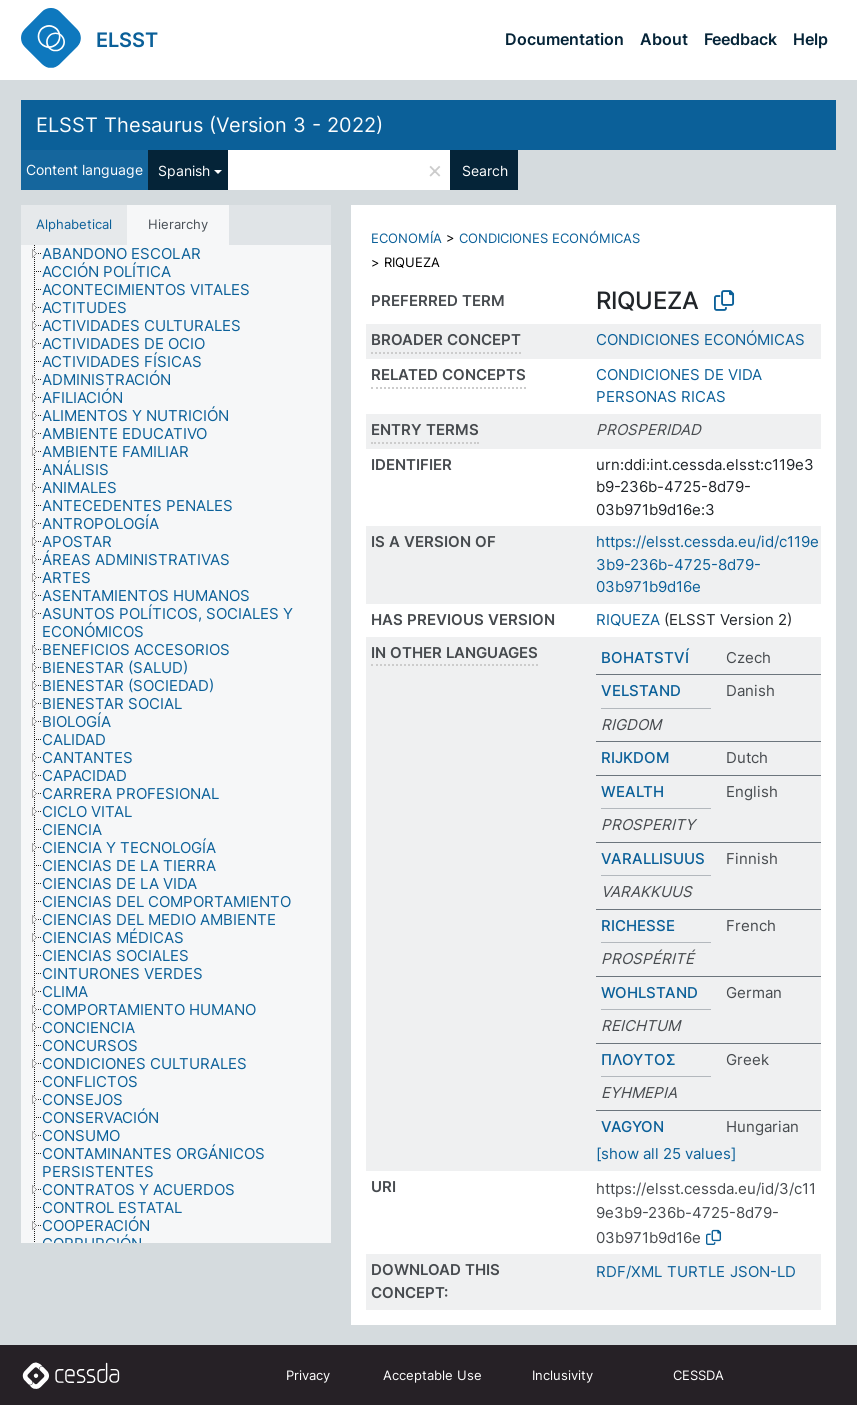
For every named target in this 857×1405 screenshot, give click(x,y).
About (664, 39)
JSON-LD (763, 1271)
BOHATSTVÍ (645, 657)
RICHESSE (638, 925)
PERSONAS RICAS (661, 396)
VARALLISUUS (653, 858)
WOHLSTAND (649, 992)
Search (485, 170)
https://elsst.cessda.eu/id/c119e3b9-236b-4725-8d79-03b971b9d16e (707, 564)
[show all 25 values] (666, 1153)
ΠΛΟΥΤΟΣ (638, 1059)
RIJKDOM (635, 757)
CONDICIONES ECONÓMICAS (549, 238)
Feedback (740, 39)
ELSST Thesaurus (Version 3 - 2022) (209, 125)
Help (810, 39)
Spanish (184, 170)
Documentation (564, 39)
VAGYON (632, 1126)
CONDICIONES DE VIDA (679, 374)
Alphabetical (74, 224)
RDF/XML (629, 1271)
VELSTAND (641, 690)
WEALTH (632, 791)
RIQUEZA (628, 619)
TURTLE (696, 1271)
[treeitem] (130, 254)
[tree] (176, 744)
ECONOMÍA (406, 238)
